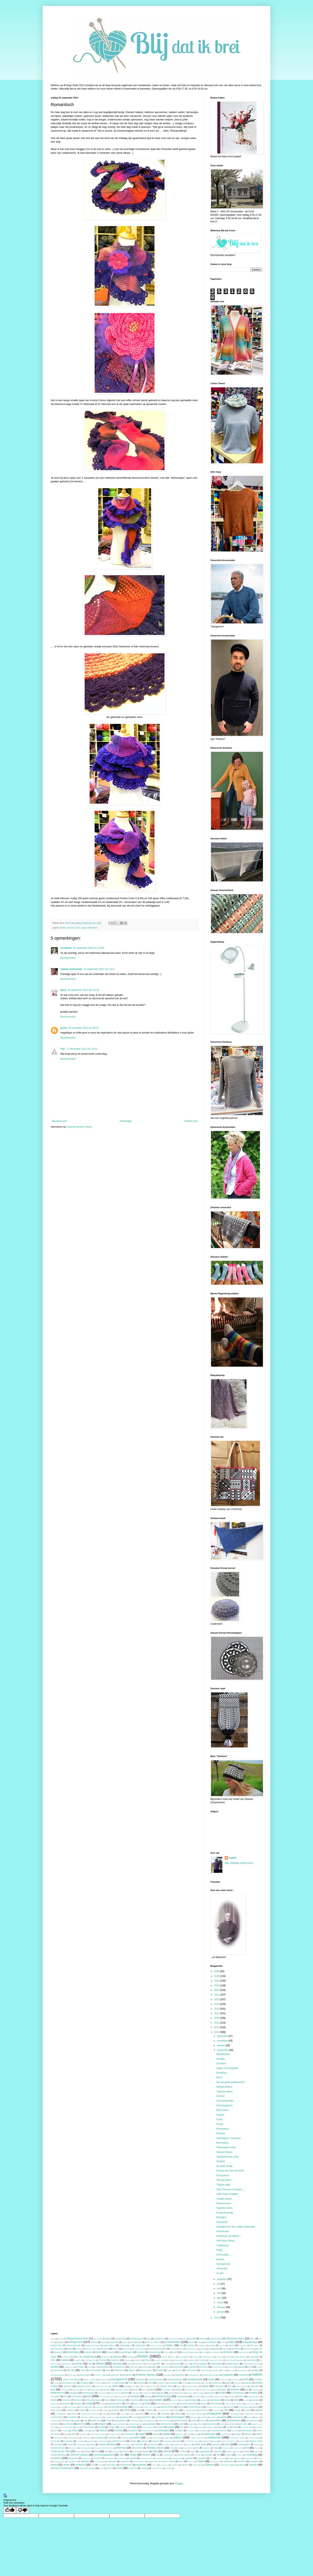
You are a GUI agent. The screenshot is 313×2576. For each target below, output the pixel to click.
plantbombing (164, 2420)
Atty (199, 2342)
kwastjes (192, 2400)
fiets (108, 2370)
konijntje (135, 2396)
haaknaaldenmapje (211, 2375)
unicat (167, 2451)
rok (228, 2427)
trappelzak (237, 2448)
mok (139, 2410)
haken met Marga (71, 2379)
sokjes (166, 2438)
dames (78, 2363)
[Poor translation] (22, 2510)
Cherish (102, 2360)
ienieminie (217, 2383)
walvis (259, 2458)
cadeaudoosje (240, 2357)
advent (203, 2338)
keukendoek (190, 2390)
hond (150, 2383)
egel (90, 2367)
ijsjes (228, 2383)
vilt (157, 2455)
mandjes (136, 2407)
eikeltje (145, 2367)
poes (202, 2420)
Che (62, 1048)
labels (227, 2400)
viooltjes (208, 2455)
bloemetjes (73, 2352)
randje (101, 2427)
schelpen (178, 2430)
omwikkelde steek (251, 2414)
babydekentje (250, 2342)
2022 (217, 1990)
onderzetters (57, 2417)
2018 (217, 2008)
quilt (78, 2427)
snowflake (99, 2437)
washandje (99, 2461)
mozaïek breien (163, 2410)
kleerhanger (88, 2393)
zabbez (175, 2465)
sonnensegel (254, 2438)
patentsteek (237, 2417)
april (219, 2297)
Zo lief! (220, 2273)
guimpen (167, 2375)
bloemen (58, 2352)
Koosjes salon (219, 2396)
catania (65, 2360)
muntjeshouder (189, 2410)
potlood (200, 2424)
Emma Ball (178, 2367)
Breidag (130, 2357)
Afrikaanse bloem (235, 2338)
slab (189, 2434)
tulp (106, 2451)
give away (85, 2375)
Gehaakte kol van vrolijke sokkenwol (235, 2226)
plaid (145, 2420)
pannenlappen (177, 2417)
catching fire (90, 2360)
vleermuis (86, 2458)
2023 (217, 1985)
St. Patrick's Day (191, 2441)
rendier (160, 2427)
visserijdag (251, 2454)
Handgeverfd (223, 2264)
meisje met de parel (215, 2407)
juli (219, 2284)
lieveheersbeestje (188, 2403)
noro (141, 2413)
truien (257, 2448)
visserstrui (56, 2458)
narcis (74, 2414)
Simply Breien (115, 2434)
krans (53, 2400)
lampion (66, 2403)
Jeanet (232, 1857)
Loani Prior (250, 2404)
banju (212, 2345)
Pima (108, 2420)
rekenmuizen (147, 2427)
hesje (56, 2383)
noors (123, 2414)
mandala (111, 2407)
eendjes (80, 2367)
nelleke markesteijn (71, 969)
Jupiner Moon (166, 2386)
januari (221, 2311)
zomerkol (132, 2468)
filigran (132, 2370)
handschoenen (155, 2379)
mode (105, 2410)
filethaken (118, 2370)
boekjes (141, 2352)
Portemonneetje (224, 2212)
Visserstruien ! (224, 2203)
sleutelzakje (226, 2434)
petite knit (96, 2420)
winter (66, 2464)
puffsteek (232, 2424)
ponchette (68, 2424)
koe (65, 2396)
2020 (217, 1999)
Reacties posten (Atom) (79, 1126)
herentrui (235, 2379)
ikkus (63, 990)
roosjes (65, 2430)
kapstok (76, 2390)
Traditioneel (222, 2245)
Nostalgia (165, 2414)
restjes (170, 2427)
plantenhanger (181, 2420)
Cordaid (202, 2360)
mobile (82, 2410)
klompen (135, 2393)
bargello (243, 2345)
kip (247, 2389)
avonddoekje (211, 2342)
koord (207, 2396)
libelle (158, 2404)
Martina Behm (167, 2407)
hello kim (224, 2379)
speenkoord (102, 2441)
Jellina (115, 2386)
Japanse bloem (84, 2386)
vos (211, 2458)
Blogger (179, 2483)
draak (186, 2364)
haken (257, 2374)
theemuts (121, 2447)
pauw (249, 2417)
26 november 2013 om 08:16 (83, 1028)
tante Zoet (200, 2444)
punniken (243, 2424)
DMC (158, 2363)
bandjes (202, 2345)
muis (176, 2410)
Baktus (169, 2345)
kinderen (235, 2389)
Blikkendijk (248, 2349)
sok (147, 2438)
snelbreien (86, 2438)
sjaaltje (166, 2434)
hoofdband (161, 2383)
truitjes (87, 2451)
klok (126, 2393)
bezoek (173, 2349)
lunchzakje (71, 2407)
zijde (102, 2468)
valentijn (217, 2451)
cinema (128, 2360)
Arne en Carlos (152, 2342)
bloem (259, 2349)
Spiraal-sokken (224, 2086)
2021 (217, 1994)
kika (215, 2390)
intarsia (248, 2383)
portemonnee (166, 2424)
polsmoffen (215, 2420)
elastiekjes (164, 2367)
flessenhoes (146, 2370)
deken (100, 2363)
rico (181, 2427)
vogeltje (188, 2458)
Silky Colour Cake (98, 2434)
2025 (217, 1976)
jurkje (179, 2386)
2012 (217, 2317)
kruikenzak (120, 2400)
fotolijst (159, 2370)
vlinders (97, 2458)
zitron (109, 2468)
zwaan (168, 2468)
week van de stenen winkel (161, 2461)
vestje (133, 2454)
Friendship (222, 2222)
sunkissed (152, 2444)
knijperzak (147, 2393)
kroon (107, 2400)
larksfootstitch (115, 2403)
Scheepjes (163, 2430)
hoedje (121, 2383)
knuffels (253, 2392)
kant (53, 2389)
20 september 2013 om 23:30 (83, 990)
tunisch (125, 2451)
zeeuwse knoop (87, 2468)
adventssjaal (216, 2338)
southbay (68, 2441)
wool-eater (111, 2465)
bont (175, 2352)
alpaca (60, 2342)
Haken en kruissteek (227, 2068)
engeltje (192, 2367)
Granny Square (146, 2374)
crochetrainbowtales (234, 2360)
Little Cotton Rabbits (227, 2194)
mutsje (237, 2410)
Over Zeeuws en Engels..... (230, 2189)
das (90, 2363)
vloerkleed (121, 2458)
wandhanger (59, 2461)
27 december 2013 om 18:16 (82, 1048)
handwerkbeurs (174, 2379)
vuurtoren (221, 2458)
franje (169, 2370)
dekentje (117, 2363)
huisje (184, 2383)
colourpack (178, 2360)
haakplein (228, 2374)
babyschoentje (73, 2345)
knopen (211, 2393)
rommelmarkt (247, 2427)
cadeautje (254, 2357)
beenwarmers (57, 2349)
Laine (246, 2400)
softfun (136, 2437)
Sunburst (139, 2444)
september (223, 2050)
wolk (100, 2465)
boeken (110, 2352)
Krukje (219, 2124)
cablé (228, 2357)
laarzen (204, 2400)
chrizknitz (114, 2360)
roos (55, 2430)
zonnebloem (157, 2468)
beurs (115, 2349)
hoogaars (173, 2383)
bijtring (225, 2349)
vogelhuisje (176, 2458)
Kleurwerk (102, 2393)
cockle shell (159, 2360)
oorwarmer (97, 2417)
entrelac (203, 2367)
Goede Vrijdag (101, 2375)
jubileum (142, 2386)
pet (85, 2420)
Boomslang (222, 2142)
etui (250, 2367)
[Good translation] (9, 2510)
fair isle (70, 2370)
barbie (222, 2345)
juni (219, 2288)
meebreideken (195, 2407)
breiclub (117, 2356)
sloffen (259, 2434)
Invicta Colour (73, 927)
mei (219, 2293)
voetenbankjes (162, 2458)
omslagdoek (213, 2413)
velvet (256, 2451)
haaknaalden (193, 2375)
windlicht (241, 2461)
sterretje (58, 2444)
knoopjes (200, 2393)
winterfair (80, 2464)
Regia (133, 2427)
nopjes (132, 2414)
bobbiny (88, 2352)
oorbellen (72, 2417)
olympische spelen (194, 2414)
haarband (243, 2375)
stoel (70, 2444)
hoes (131, 2383)
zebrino (184, 2465)
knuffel (222, 2392)
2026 (217, 1971)
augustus (222, 2279)
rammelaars (88, 2427)
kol (89, 2396)
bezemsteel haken (157, 2349)
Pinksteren (134, 2420)
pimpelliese (120, 2420)
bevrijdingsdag (139, 2349)
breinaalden (184, 2357)
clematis (137, 2360)
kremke (77, 2400)
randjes (111, 2427)
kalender (255, 2386)
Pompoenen (222, 2175)
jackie (63, 1028)
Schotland (203, 2430)
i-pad (206, 2383)
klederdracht (57, 2392)
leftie (127, 2403)
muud (247, 2410)
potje (180, 2424)
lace (236, 2400)
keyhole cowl (204, 2390)
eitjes (154, 2367)
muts (225, 2410)
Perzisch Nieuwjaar (70, 2420)
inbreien (237, 2383)
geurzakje (72, 2375)
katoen (107, 2389)
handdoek (103, 2379)
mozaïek (149, 2410)
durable (55, 2366)
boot (204, 2352)
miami (255, 2407)
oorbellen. (85, 2417)
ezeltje (259, 2367)
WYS (154, 2465)
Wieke (201, 2461)
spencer (144, 2441)
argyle (125, 2342)
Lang (88, 2403)
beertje (79, 2349)
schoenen (191, 2430)
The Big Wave (223, 2180)
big (209, 2349)
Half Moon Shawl (225, 2240)
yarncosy (164, 2465)
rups (93, 2430)
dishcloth (139, 2364)
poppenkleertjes (136, 2424)
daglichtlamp (65, 2364)
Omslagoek (235, 2414)
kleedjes (74, 2393)
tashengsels (244, 2444)
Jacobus (67, 2386)
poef (194, 2420)
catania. (78, 2360)
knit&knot (159, 2393)
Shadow (220, 2161)
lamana (255, 2400)
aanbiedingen (136, 2338)
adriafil (192, 2338)
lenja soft (138, 2404)
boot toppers (214, 2352)
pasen (223, 2417)
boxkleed (66, 2357)
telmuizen (73, 2448)
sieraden (83, 2434)
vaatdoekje (204, 2451)
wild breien (215, 2461)
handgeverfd (119, 2379)
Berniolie (104, 2349)
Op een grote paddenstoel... (231, 2082)
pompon (54, 2424)
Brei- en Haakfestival (85, 2356)
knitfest (181, 2393)
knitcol (171, 2393)
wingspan (254, 2461)
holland (140, 2383)
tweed (145, 2451)
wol (92, 2465)
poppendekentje (118, 2424)
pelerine (54, 2420)
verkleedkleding (58, 2455)
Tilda (172, 2448)
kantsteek (65, 2390)
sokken (177, 2437)
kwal (183, 2400)
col (169, 2360)
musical (216, 2410)
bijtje (216, 2349)
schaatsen (133, 2430)
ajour (252, 2338)
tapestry (216, 2444)
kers (144, 2390)
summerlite (126, 2444)
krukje (146, 2400)
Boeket (220, 2259)
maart (220, 2302)
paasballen (146, 2417)
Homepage (126, 1121)
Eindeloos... (222, 2072)
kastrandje (95, 2390)
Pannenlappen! (224, 2105)
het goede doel (69, 2383)
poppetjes (151, 2424)
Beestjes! (221, 2217)
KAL (230, 2386)
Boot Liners (222, 2110)
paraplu (194, 2417)
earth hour (68, 2367)
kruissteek (134, 2400)
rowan (74, 2430)
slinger (237, 2434)
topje (216, 2448)
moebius (115, 2410)
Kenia (136, 2389)
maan (90, 2407)
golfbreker (115, 2375)
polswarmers (233, 2420)
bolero (166, 2352)
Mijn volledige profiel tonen (239, 1863)
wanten (85, 2461)
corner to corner (216, 2360)
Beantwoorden (68, 958)
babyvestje (140, 2345)
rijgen (200, 2427)
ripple (220, 2427)
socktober (112, 2437)
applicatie (114, 2342)
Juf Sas (153, 2386)
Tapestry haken (224, 2208)
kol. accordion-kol (106, 2396)
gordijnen (127, 2375)
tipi (178, 2448)
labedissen (215, 2400)
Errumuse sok (218, 2367)
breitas (196, 2357)
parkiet (213, 2417)
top (197, 2448)
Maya (180, 2407)
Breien (63, 927)
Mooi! (219, 2077)
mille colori (56, 2410)
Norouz (153, 2414)
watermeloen (138, 2461)
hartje (211, 2379)
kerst (152, 2389)
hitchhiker (98, 2383)
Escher (231, 2367)
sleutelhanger (208, 2434)
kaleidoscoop (241, 2386)
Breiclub (220, 2133)
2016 (217, 2018)
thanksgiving (85, 2448)
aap (148, 2338)
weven (191, 2461)
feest (83, 2370)
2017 (217, 2013)
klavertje (256, 2390)
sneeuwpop (59, 2438)
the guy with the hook (103, 2448)
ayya (223, 2342)
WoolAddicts (126, 2465)
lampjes (77, 2403)
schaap (118, 2430)
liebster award (170, 2404)
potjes (190, 2424)
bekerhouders (91, 2349)
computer (191, 2360)
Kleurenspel (222, 2231)
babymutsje (56, 2345)
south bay (55, 2441)
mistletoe (70, 2410)
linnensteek (215, 2403)
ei (95, 2367)
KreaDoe (66, 2400)
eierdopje (104, 2367)
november (222, 2040)
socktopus (125, 2438)
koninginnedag (163, 2396)
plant (153, 2420)
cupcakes (251, 2360)
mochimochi (94, 2410)
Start (215, 2441)
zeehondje (197, 2465)
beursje (126, 2349)
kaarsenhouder (191, 2386)
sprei (178, 2441)
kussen (158, 2399)
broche (219, 2357)
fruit (223, 2370)
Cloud (148, 2360)
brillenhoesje (207, 2357)
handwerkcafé (194, 2379)
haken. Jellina (90, 2379)
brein (173, 2357)
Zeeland (209, 2464)
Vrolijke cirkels (224, 2198)
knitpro (190, 2393)
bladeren (236, 2349)
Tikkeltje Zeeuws (155, 2447)
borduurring (244, 2352)
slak (195, 2434)
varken (229, 2451)
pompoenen (252, 2420)
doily (167, 2364)
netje (104, 2414)
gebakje (255, 2370)
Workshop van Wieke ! (228, 2236)
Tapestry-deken (224, 2091)
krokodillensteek (93, 2400)
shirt (66, 2434)
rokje (235, 2427)
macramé (100, 2407)
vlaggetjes (73, 2458)
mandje (123, 2407)
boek (98, 2352)
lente (147, 2403)
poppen (102, 2423)
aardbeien (159, 2338)
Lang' (102, 2404)
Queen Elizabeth (65, 2427)
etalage (240, 2367)
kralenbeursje (254, 2396)
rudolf (85, 2430)
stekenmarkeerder (228, 2441)
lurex (82, 2407)
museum (204, 2410)
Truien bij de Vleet (60, 2451)
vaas (192, 2451)
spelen (133, 2441)
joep (126, 2386)
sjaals (156, 2434)
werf (181, 2461)
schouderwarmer (219, 2430)
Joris (134, 2386)
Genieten (221, 2063)
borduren (228, 2352)
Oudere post (190, 1121)
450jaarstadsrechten (77, 2338)
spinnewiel (167, 2441)
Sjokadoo (180, 2434)
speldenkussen (118, 2441)
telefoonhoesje (58, 2448)
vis (218, 2454)
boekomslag (154, 2352)
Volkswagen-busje (226, 2147)
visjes (228, 2455)
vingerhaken (168, 2455)
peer (257, 2417)
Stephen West (255, 2441)
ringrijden (210, 2427)
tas (227, 2444)
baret (231, 2345)
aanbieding (121, 2338)
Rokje (219, 2250)
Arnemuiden (172, 2342)
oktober (221, 2045)
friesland (204, 2370)
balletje (190, 2345)
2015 (217, 2022)
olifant (177, 2414)
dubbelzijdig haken (251, 2364)
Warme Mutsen (224, 2152)
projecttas (211, 2424)
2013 (217, 2032)
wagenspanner (235, 2458)
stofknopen (81, 2444)
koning (148, 2396)
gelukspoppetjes (57, 2375)
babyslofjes (108, 2345)
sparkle (91, 2441)
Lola (62, 2407)
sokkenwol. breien (237, 2438)
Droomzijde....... (224, 2254)
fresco (179, 2370)
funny (231, 2370)
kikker (223, 2389)
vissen (239, 2455)
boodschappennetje (190, 2352)
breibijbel (105, 2357)
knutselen (55, 2396)
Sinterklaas (129, 2434)
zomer (119, 2468)
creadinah (66, 948)
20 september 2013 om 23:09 (88, 948)
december (222, 2036)
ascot (191, 2342)
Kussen (220, 2114)
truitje (78, 2451)
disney (149, 2364)
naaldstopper (61, 2414)
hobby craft (110, 2383)
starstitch (206, 2441)
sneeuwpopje (73, 2438)
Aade (107, 2338)
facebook (58, 2370)
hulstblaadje (196, 2383)
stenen (242, 2441)
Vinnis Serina (184, 2455)
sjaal (83, 927)
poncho (81, 2423)
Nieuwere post (59, 1121)
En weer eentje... (225, 2166)
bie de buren (191, 2349)
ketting (178, 2389)
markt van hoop (150, 2407)
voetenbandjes (146, 2458)
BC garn (255, 2345)
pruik (222, 2424)
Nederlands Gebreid (89, 2414)
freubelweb (191, 2370)
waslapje (112, 2461)
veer (238, 2451)
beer (70, 2349)
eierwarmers (119, 2367)
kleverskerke (115, 2393)
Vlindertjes (222, 2268)
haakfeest (179, 2375)
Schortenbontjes (225, 2100)
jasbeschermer (102, 2386)
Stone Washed (107, 2444)
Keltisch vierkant (122, 2390)
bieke (202, 2349)
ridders (191, 2427)
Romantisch (222, 2128)
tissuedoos (188, 2448)
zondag (144, 2468)
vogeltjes (201, 2458)
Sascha (104, 2430)
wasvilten (124, 2461)
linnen (203, 2403)
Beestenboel (223, 2054)
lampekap (55, 2404)
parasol (204, 2417)
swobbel (166, 2444)
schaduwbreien (148, 2430)
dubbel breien (232, 2363)
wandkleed (72, 2461)
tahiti (189, 2444)
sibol (73, 2434)
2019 (217, 2004)
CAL (53, 2360)
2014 (217, 2027)
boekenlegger (125, 2352)
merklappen (244, 2407)
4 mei (60, 2339)
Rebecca (123, 2427)
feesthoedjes (95, 2370)
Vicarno (146, 2454)
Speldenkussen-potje (227, 2156)
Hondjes (220, 2058)
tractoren (226, 2448)
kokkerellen (76, 2396)
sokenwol (156, 2438)
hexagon (84, 2383)
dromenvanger (200, 2363)
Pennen (220, 2096)
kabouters (219, 2386)
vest (121, 2454)
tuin (97, 2451)
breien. (165, 2357)
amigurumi (75, 2342)
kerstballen (166, 2390)
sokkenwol (92, 927)
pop (92, 2424)
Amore (94, 2342)
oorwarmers (111, 2417)
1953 (53, 2339)
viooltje (198, 2455)
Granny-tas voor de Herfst (230, 2170)
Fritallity (215, 2370)
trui (247, 2447)
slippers (248, 2434)
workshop (141, 2464)
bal (181, 2345)
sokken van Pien (197, 2438)
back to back (156, 2345)
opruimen (123, 2417)
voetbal (132, 2458)
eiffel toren (134, 2367)
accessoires (174, 2339)
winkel (54, 2464)
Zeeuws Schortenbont (62, 2468)
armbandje (136, 2342)
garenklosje (243, 2370)
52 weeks (98, 2339)
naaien (258, 2410)
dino (129, 2364)
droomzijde (216, 2363)
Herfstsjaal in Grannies (228, 2138)
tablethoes (178, 2444)
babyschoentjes (92, 2345)
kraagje (231, 2396)
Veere (246, 2451)
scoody (235, 2430)
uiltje (155, 2451)
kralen (241, 2396)
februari (221, 2307)
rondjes (259, 2427)
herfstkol (258, 2379)
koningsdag (182, 2396)
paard (134, 2417)
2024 (217, 1980)
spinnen (156, 2441)
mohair (127, 2410)
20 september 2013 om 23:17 (99, 969)
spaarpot (80, 2441)
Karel (85, 2390)
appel (103, 2342)
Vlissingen (109, 2458)
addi (184, 2339)
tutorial (136, 2451)
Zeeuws (253, 2464)
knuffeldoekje (237, 2393)
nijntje (113, 2414)
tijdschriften (137, 2448)
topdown (206, 2448)
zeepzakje (239, 2465)
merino (230, 2407)
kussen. (174, 2400)
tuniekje (115, 2451)
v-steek (182, 2451)
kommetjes (122, 2396)
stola (92, 2444)
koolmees (197, 2396)
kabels (205, 2386)
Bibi (181, 2349)
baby (231, 2342)
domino (176, 2363)
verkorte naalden (79, 2454)
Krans (219, 2119)
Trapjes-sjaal (223, 2184)
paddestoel (160, 2417)
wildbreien (228, 2461)
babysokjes (125, 2345)
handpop (140, 2379)
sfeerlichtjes (247, 2430)
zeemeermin (225, 2465)
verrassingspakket (103, 2454)
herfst (245, 2379)
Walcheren (249, 2458)
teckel (256, 2444)
